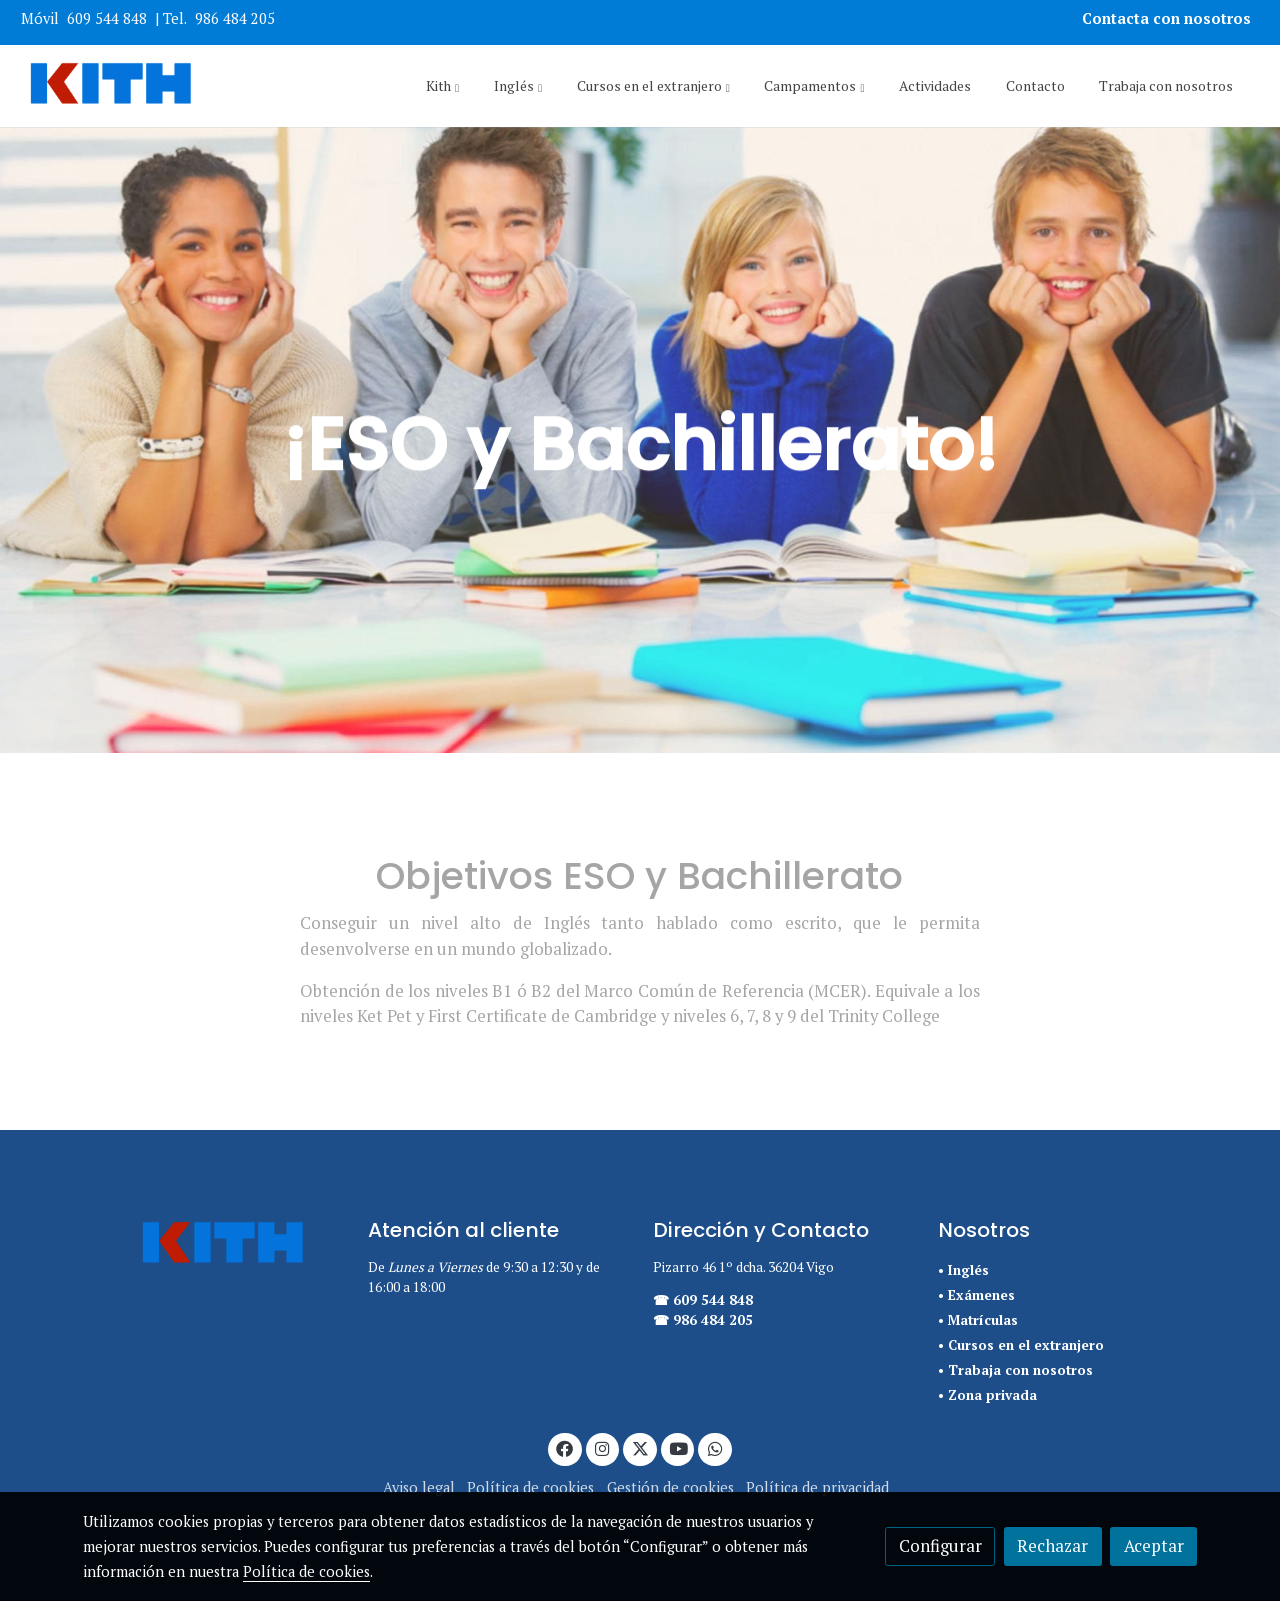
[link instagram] (603, 1447)
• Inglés (963, 1270)
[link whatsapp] (715, 1447)
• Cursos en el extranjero (1021, 1345)
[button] (442, 86)
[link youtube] (679, 1447)
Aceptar (1154, 1546)
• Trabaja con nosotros (1015, 1370)
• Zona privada (987, 1395)
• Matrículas (978, 1320)
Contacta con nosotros (1168, 18)
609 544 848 (107, 18)
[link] (111, 86)
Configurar (940, 1546)
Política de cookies (530, 1487)
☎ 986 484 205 (703, 1320)
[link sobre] (212, 1245)
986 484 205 (235, 18)
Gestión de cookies (670, 1487)
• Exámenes (976, 1295)
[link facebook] (565, 1447)
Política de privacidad (817, 1487)
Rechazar (1052, 1546)
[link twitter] (640, 1447)
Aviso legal (419, 1487)
